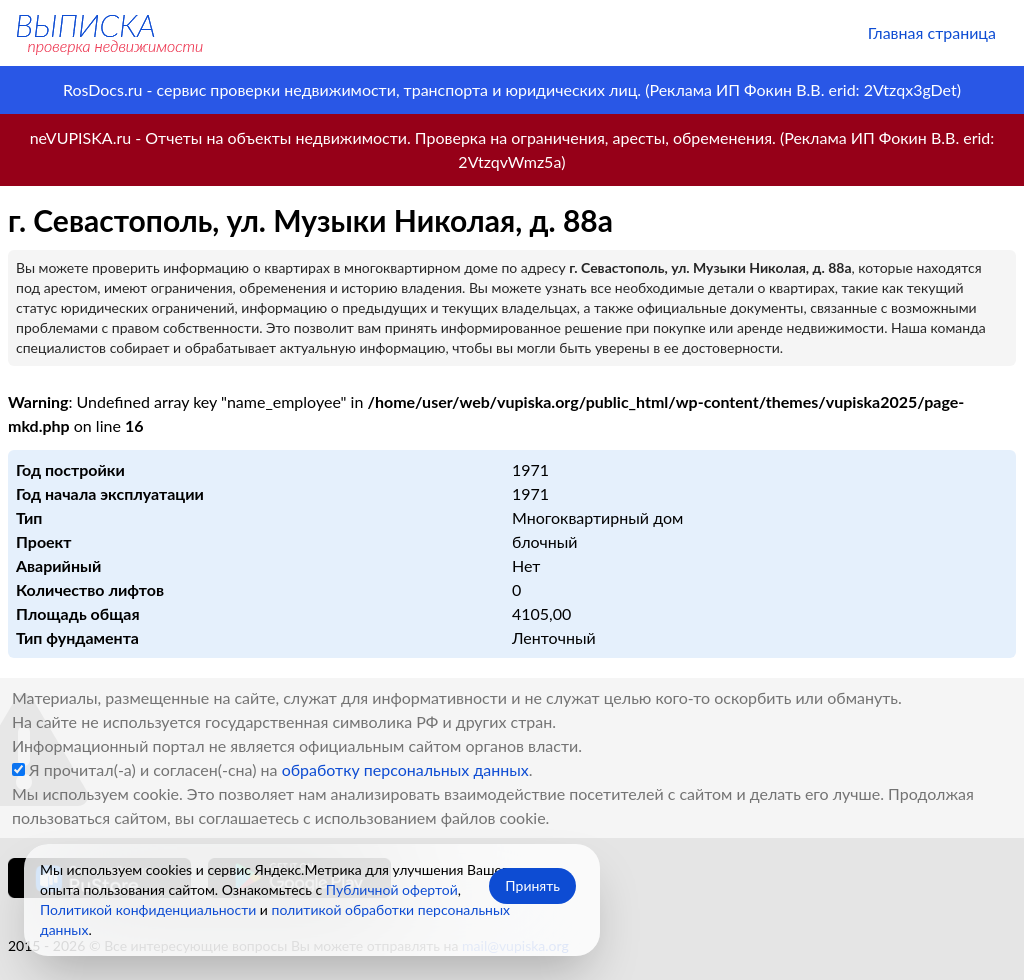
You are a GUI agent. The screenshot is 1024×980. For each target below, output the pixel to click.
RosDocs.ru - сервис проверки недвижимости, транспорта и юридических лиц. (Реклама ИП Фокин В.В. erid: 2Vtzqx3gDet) (512, 89)
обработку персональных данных (405, 769)
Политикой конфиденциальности (148, 909)
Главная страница (932, 32)
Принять (532, 885)
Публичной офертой (392, 889)
